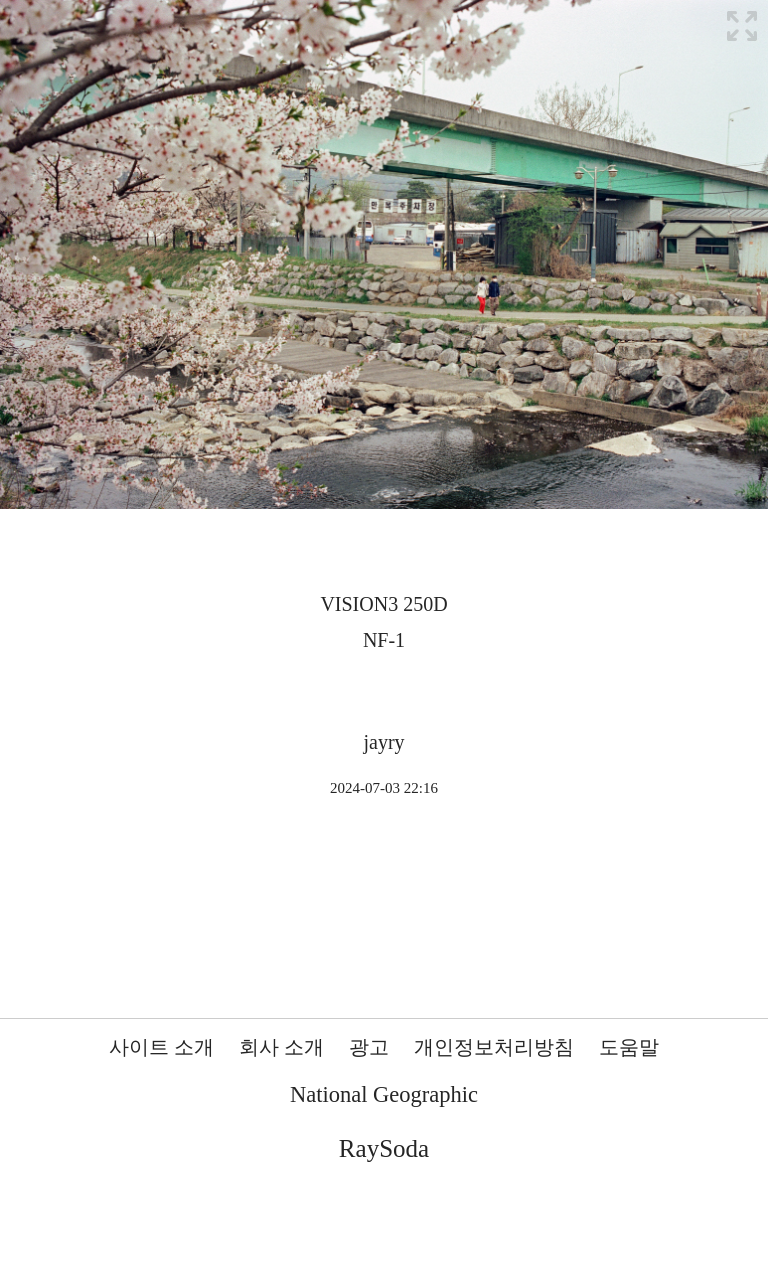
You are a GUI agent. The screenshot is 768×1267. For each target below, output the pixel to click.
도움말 (629, 1047)
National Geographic (384, 1094)
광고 (369, 1047)
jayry (383, 742)
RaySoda (384, 1148)
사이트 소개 (161, 1047)
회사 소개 (281, 1047)
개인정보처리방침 (494, 1047)
